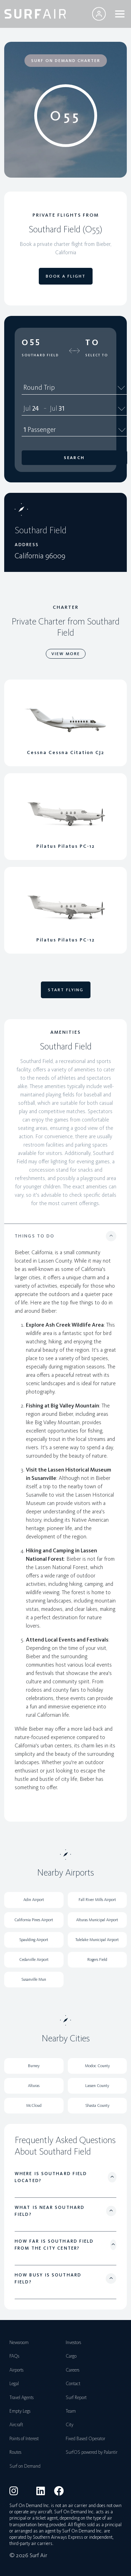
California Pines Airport (33, 1919)
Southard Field (40, 355)
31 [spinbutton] (61, 408)
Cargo (71, 2356)
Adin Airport (33, 1899)
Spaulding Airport (33, 1939)
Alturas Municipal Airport (97, 1919)
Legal (14, 2383)
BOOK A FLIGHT (66, 276)
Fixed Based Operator (85, 2438)
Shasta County (97, 2105)
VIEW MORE (65, 653)
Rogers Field (97, 1959)
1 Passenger (74, 429)
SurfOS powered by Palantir (91, 2452)
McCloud (34, 2105)
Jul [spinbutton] (27, 408)
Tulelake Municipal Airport (97, 1939)
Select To (96, 355)
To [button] (92, 342)
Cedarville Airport (34, 1959)
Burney (33, 2065)
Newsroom (19, 2342)
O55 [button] (31, 342)
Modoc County (97, 2065)
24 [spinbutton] (35, 408)
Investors (73, 2342)
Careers (72, 2370)
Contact (73, 2383)
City (69, 2424)
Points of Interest (24, 2438)
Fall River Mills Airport (97, 1899)
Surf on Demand (25, 2466)
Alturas (33, 2085)
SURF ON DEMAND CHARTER (65, 60)
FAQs (14, 2356)
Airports (16, 2370)
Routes (15, 2452)
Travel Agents (21, 2397)
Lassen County (97, 2085)
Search (74, 457)
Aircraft (16, 2424)
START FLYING (65, 989)
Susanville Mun (33, 1979)
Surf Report (76, 2397)
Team (71, 2411)
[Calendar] (122, 408)
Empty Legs (19, 2411)
